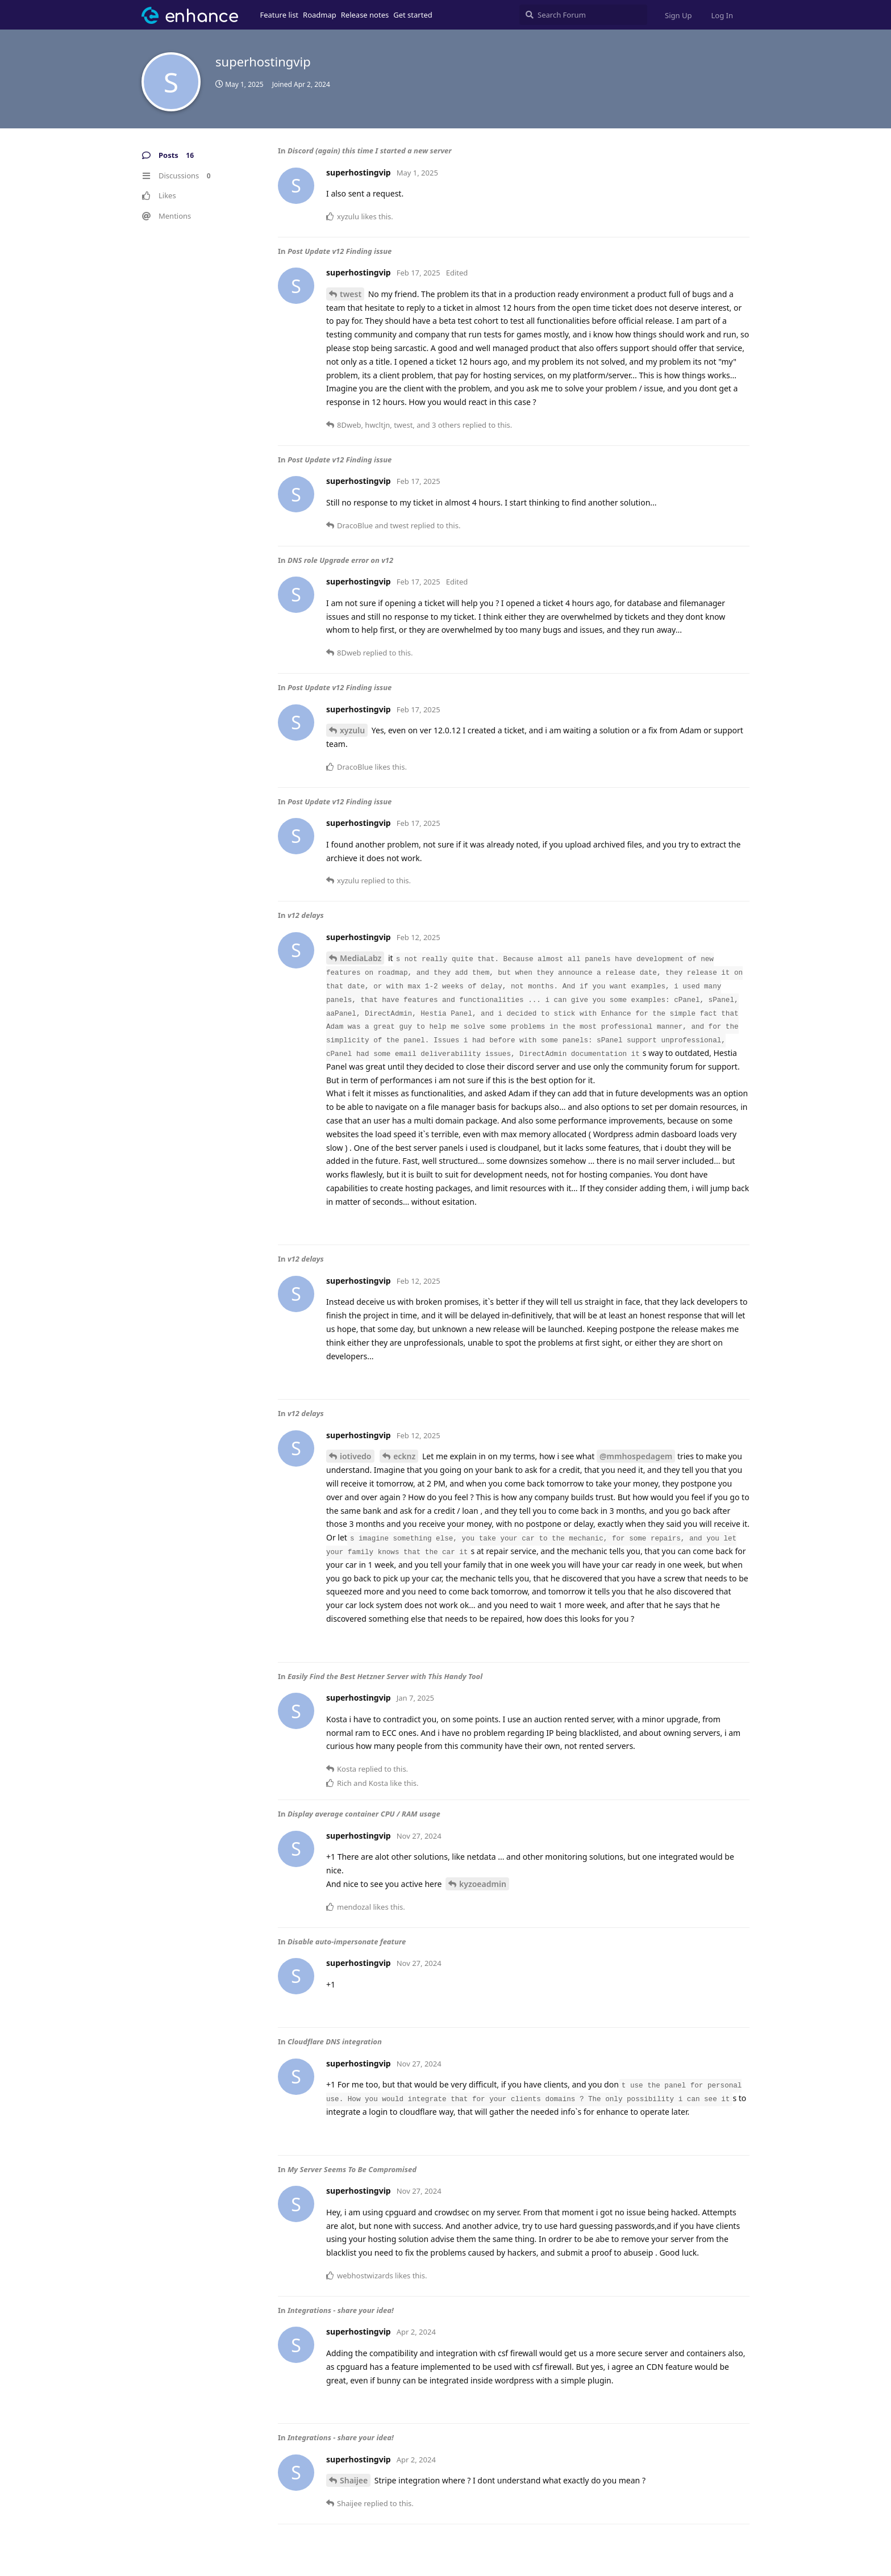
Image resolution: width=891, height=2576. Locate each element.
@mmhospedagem (635, 1456)
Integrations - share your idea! (341, 2310)
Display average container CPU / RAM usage (364, 1814)
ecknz (404, 1456)
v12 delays (306, 915)
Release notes (365, 15)
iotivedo (356, 1456)
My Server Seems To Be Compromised (352, 2169)
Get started (412, 15)
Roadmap (319, 15)
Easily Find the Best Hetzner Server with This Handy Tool (385, 1676)
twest (350, 294)
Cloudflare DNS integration (335, 2041)
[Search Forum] (583, 15)
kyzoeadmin (482, 1883)
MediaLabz (360, 958)
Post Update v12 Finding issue (340, 251)
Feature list (279, 15)
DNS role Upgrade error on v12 (340, 560)
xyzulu (352, 730)
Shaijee (354, 2480)
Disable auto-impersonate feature (347, 1941)
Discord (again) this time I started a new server (370, 150)
